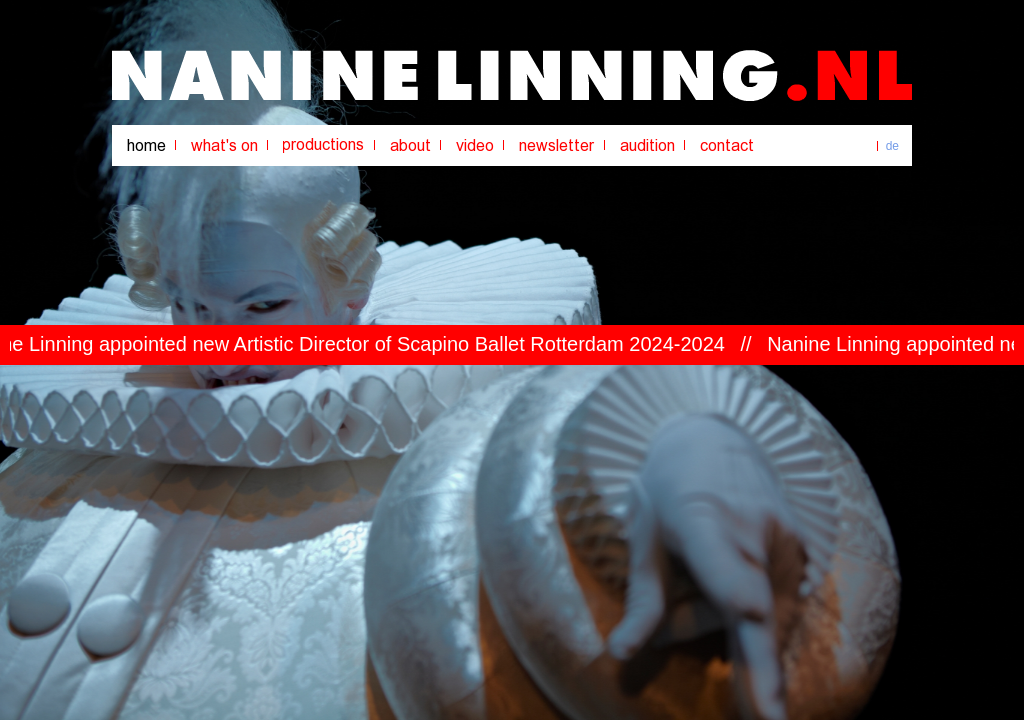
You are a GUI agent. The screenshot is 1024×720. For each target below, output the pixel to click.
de (892, 146)
